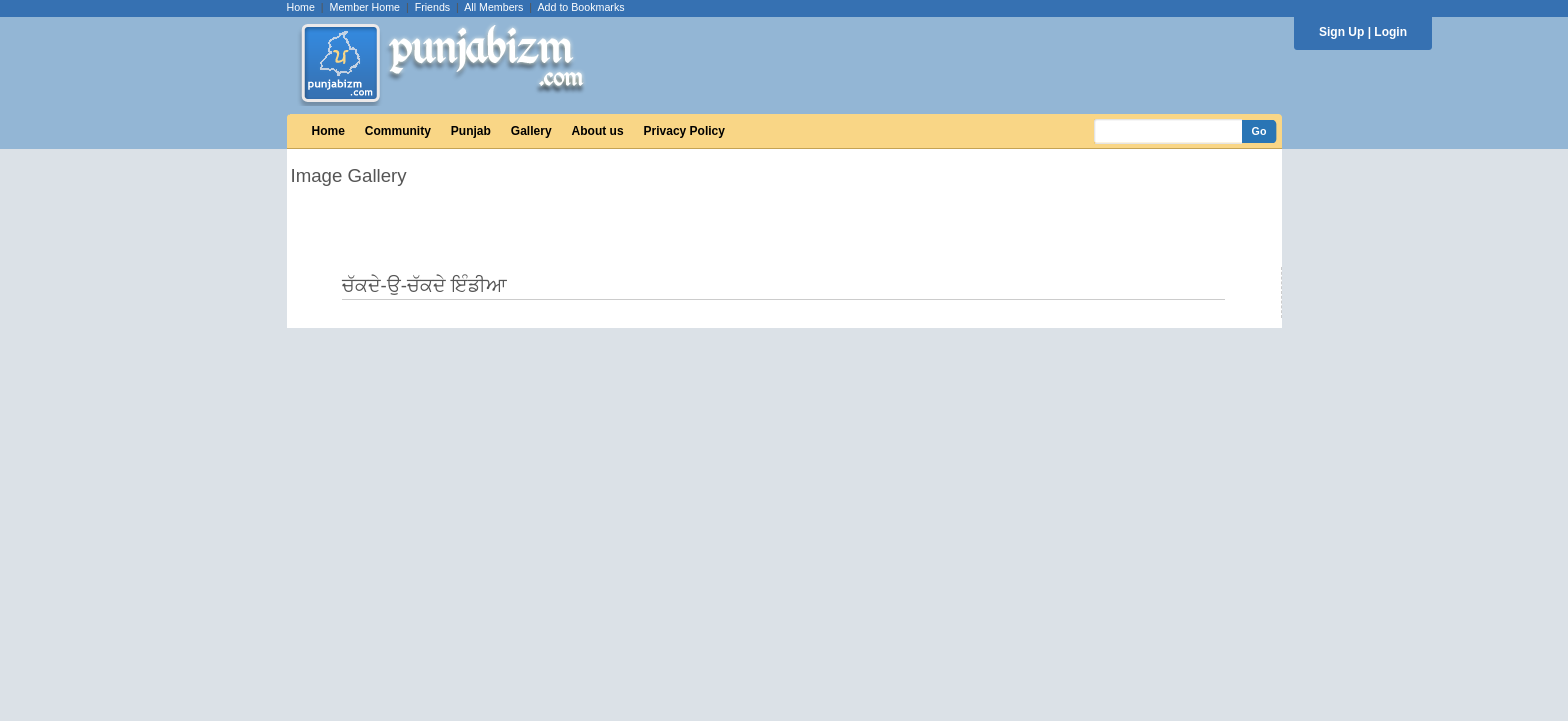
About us (598, 131)
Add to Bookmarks (580, 7)
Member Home (365, 7)
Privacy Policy (684, 131)
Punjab (471, 131)
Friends (433, 7)
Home (301, 7)
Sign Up (1341, 32)
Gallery (531, 131)
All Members (493, 7)
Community (398, 131)
